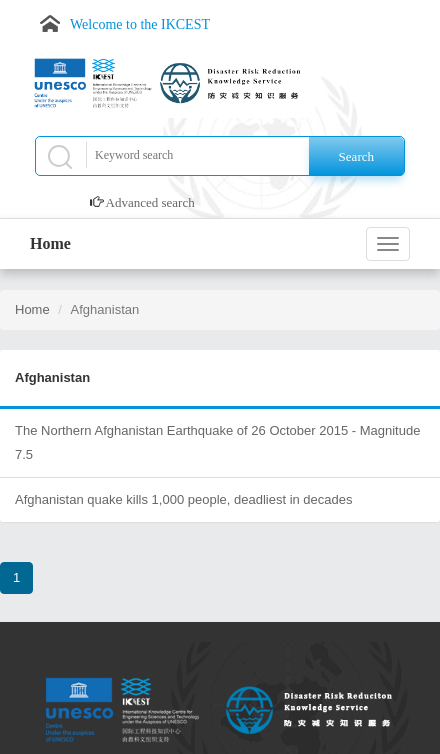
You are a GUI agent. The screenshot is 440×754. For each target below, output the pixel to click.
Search (356, 156)
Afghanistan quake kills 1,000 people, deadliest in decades (184, 499)
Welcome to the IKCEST (140, 24)
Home (50, 243)
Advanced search (150, 202)
